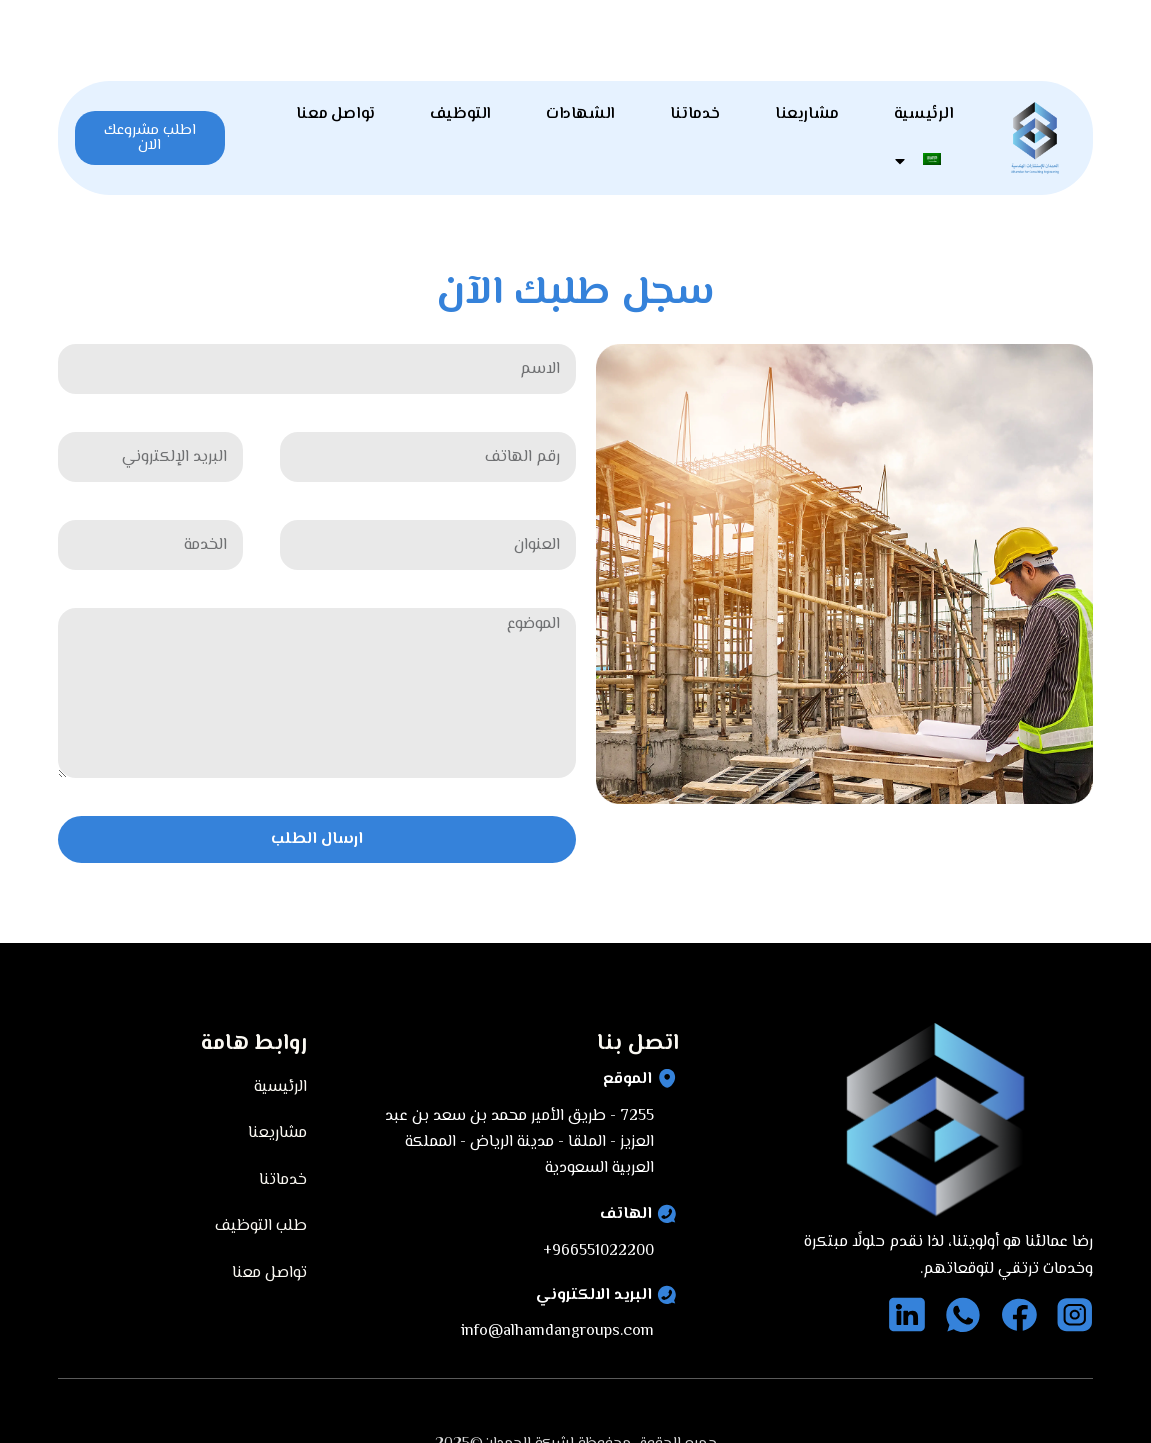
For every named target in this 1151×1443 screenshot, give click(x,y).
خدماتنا (695, 114)
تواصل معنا (335, 114)
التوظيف (460, 114)
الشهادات (580, 114)
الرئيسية (924, 114)
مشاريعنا (807, 114)
